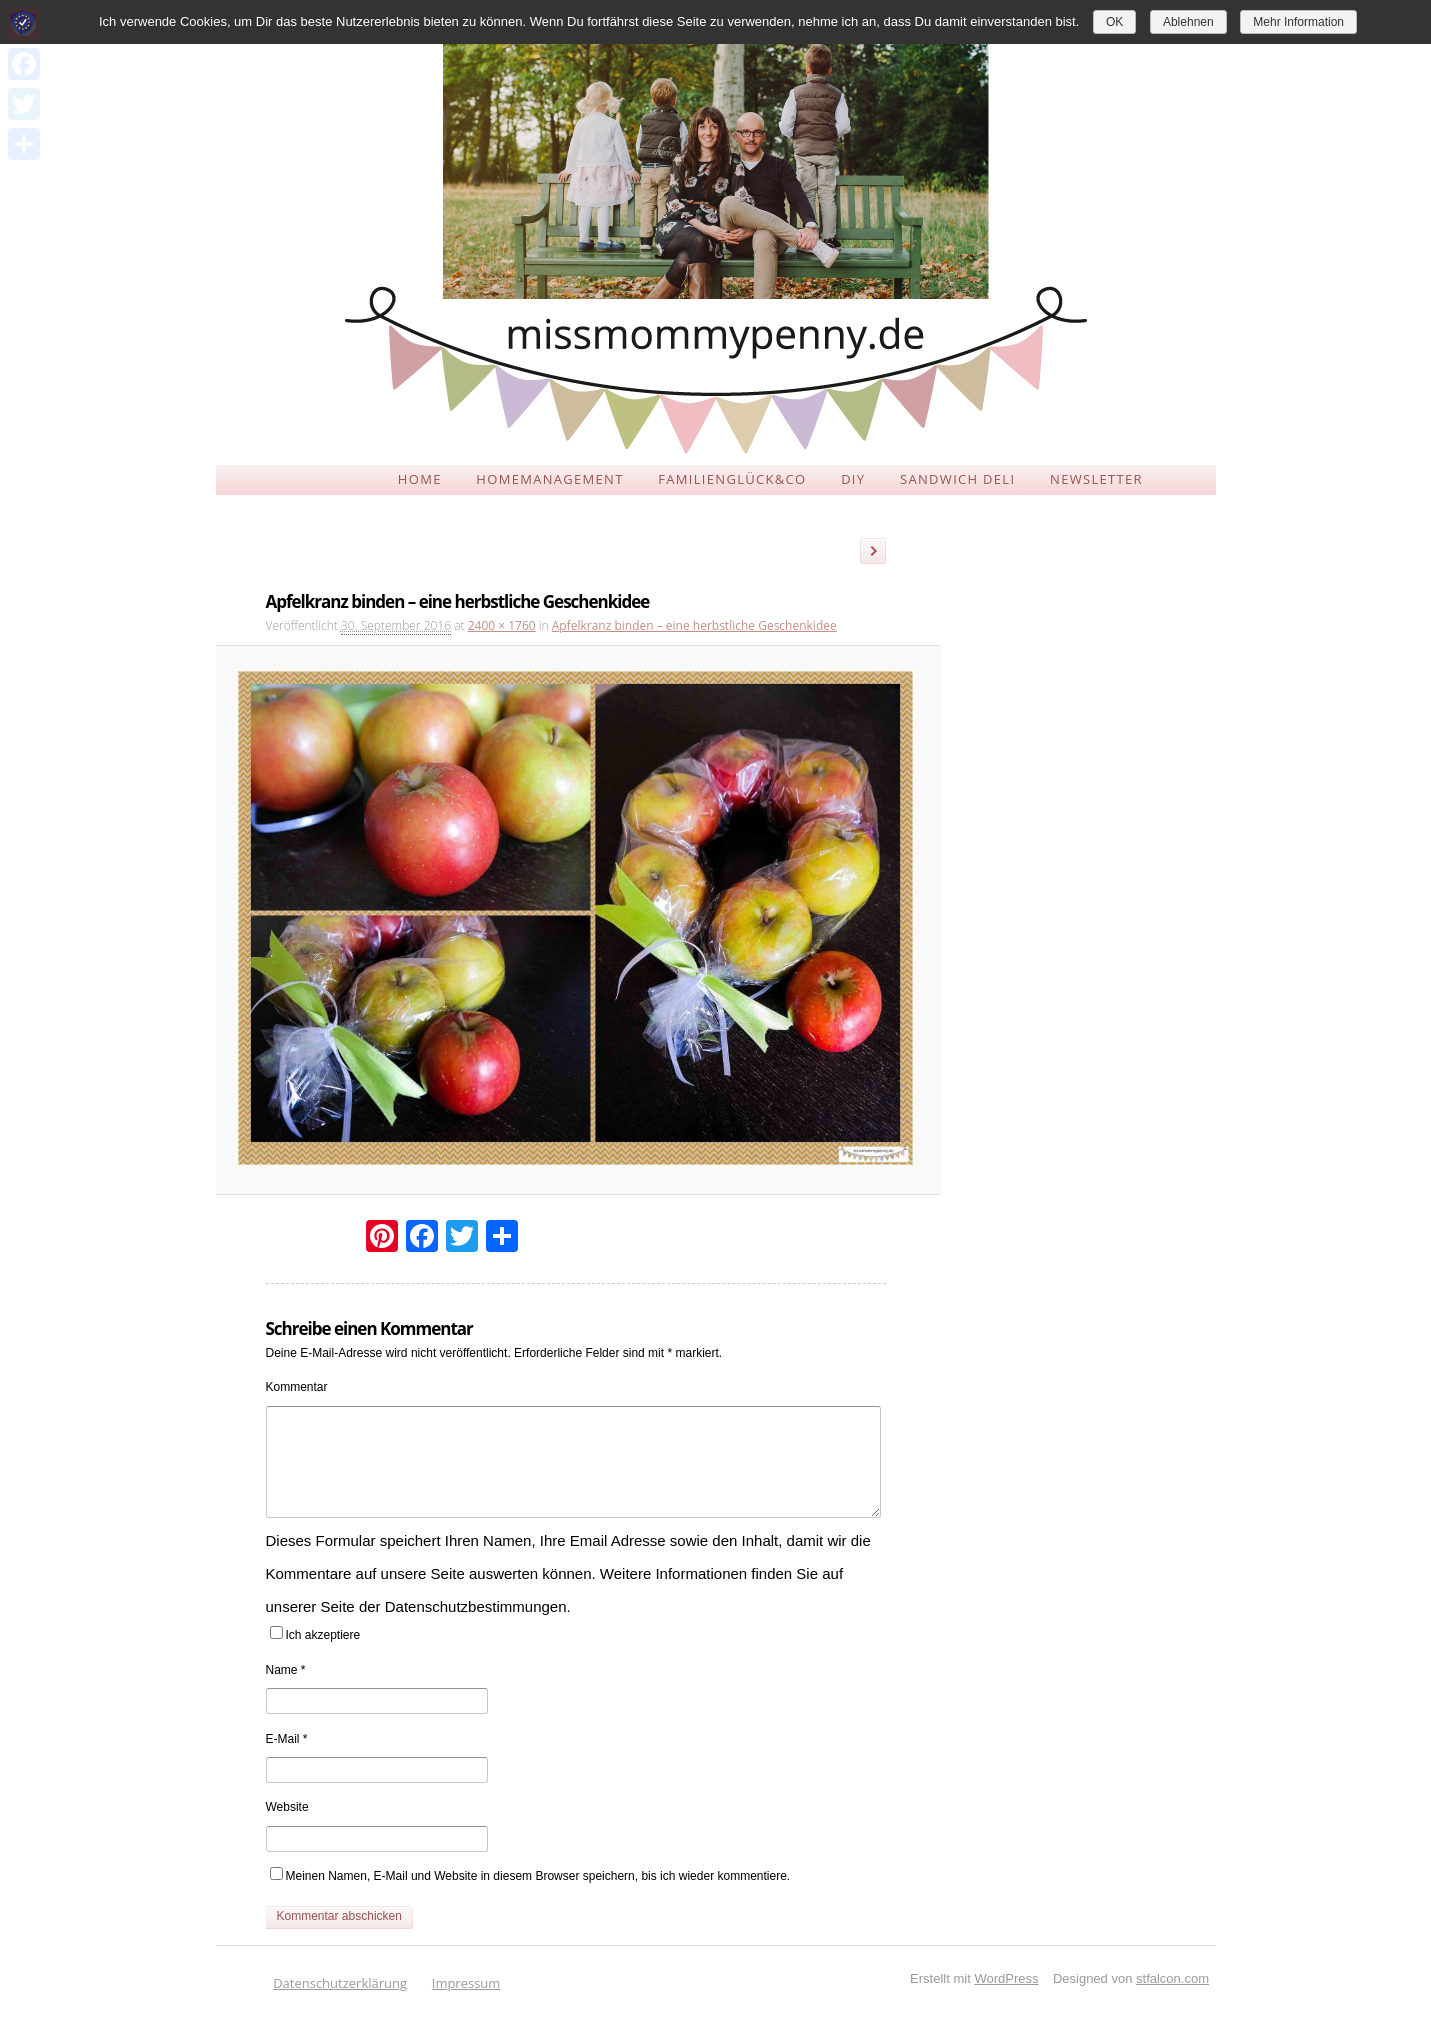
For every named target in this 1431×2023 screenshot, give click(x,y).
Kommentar (297, 1387)
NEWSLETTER (1096, 479)
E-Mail (287, 1739)
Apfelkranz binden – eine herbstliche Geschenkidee (694, 625)
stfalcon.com (1172, 1978)
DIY (853, 479)
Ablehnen (1188, 22)
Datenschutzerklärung (340, 1983)
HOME (420, 479)
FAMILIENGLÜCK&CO (732, 479)
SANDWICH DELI (957, 479)
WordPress (1006, 1978)
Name (286, 1670)
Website (287, 1807)
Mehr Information (1298, 22)
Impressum (466, 1983)
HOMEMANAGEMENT (549, 479)
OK (1114, 22)
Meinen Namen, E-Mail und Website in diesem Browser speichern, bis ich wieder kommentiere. (538, 1876)
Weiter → (880, 554)
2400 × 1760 (502, 625)
